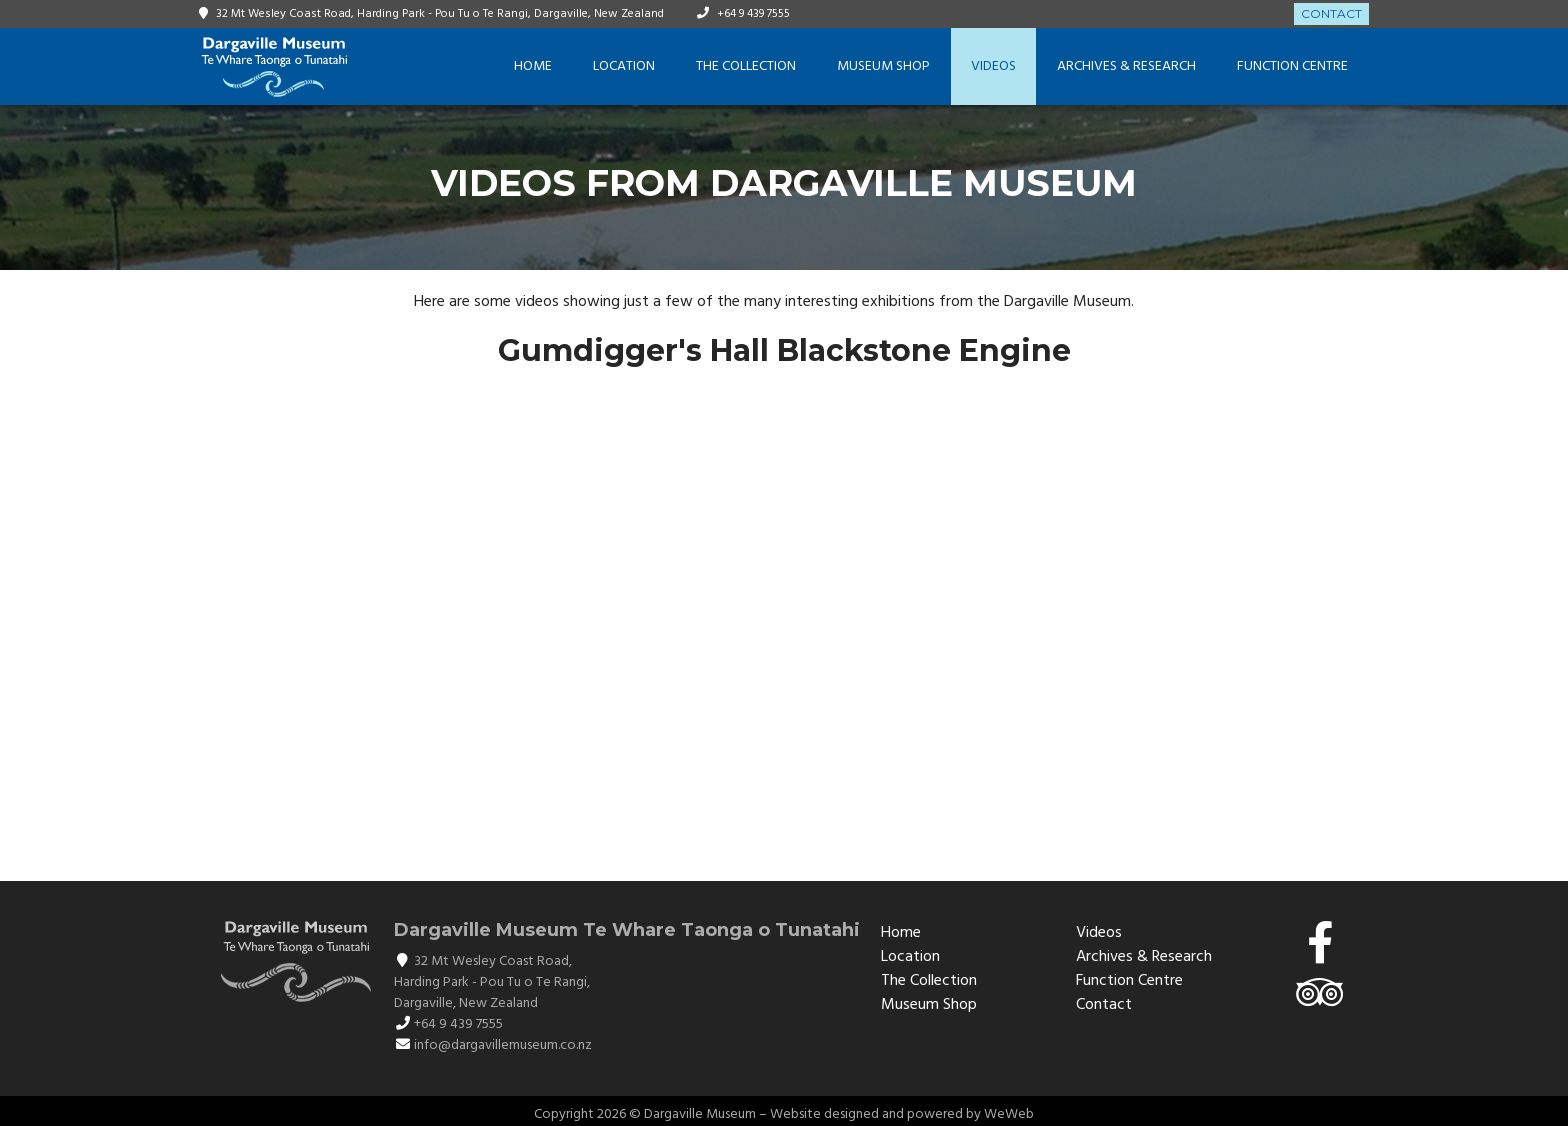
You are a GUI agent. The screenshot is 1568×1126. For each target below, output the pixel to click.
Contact (1331, 13)
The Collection (746, 66)
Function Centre (1292, 66)
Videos (993, 66)
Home (533, 66)
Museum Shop (883, 66)
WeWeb (1009, 1114)
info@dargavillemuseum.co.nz (503, 1045)
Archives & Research (1126, 66)
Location (624, 66)
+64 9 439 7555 (753, 14)
